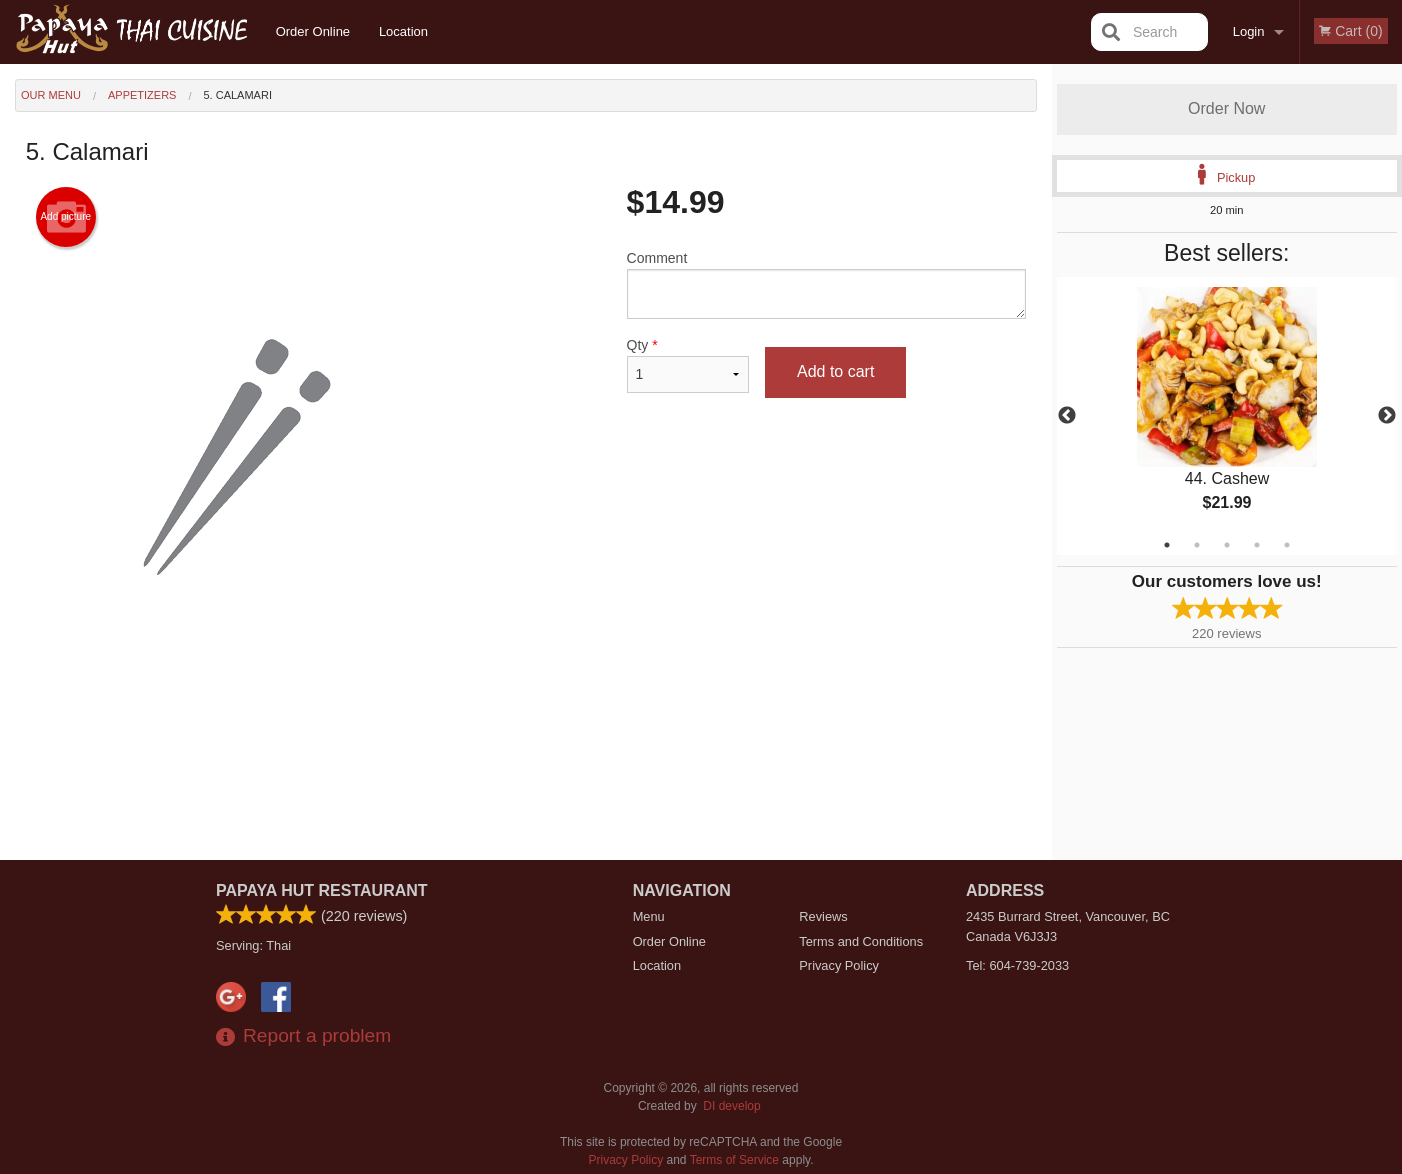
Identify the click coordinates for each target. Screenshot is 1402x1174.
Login (1249, 31)
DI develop (731, 1106)
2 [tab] (1197, 545)
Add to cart (835, 371)
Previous (1067, 416)
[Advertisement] (526, 737)
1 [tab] (1167, 545)
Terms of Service (734, 1160)
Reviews (823, 916)
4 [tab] (1257, 545)
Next (1387, 416)
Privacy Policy (839, 965)
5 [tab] (1287, 545)
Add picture (65, 217)
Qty (688, 365)
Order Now (1226, 108)
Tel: (1017, 965)
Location (403, 31)
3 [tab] (1227, 545)
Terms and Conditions (861, 941)
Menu (649, 916)
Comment (826, 284)
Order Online (313, 31)
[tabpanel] (1227, 416)
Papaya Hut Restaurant (322, 890)
